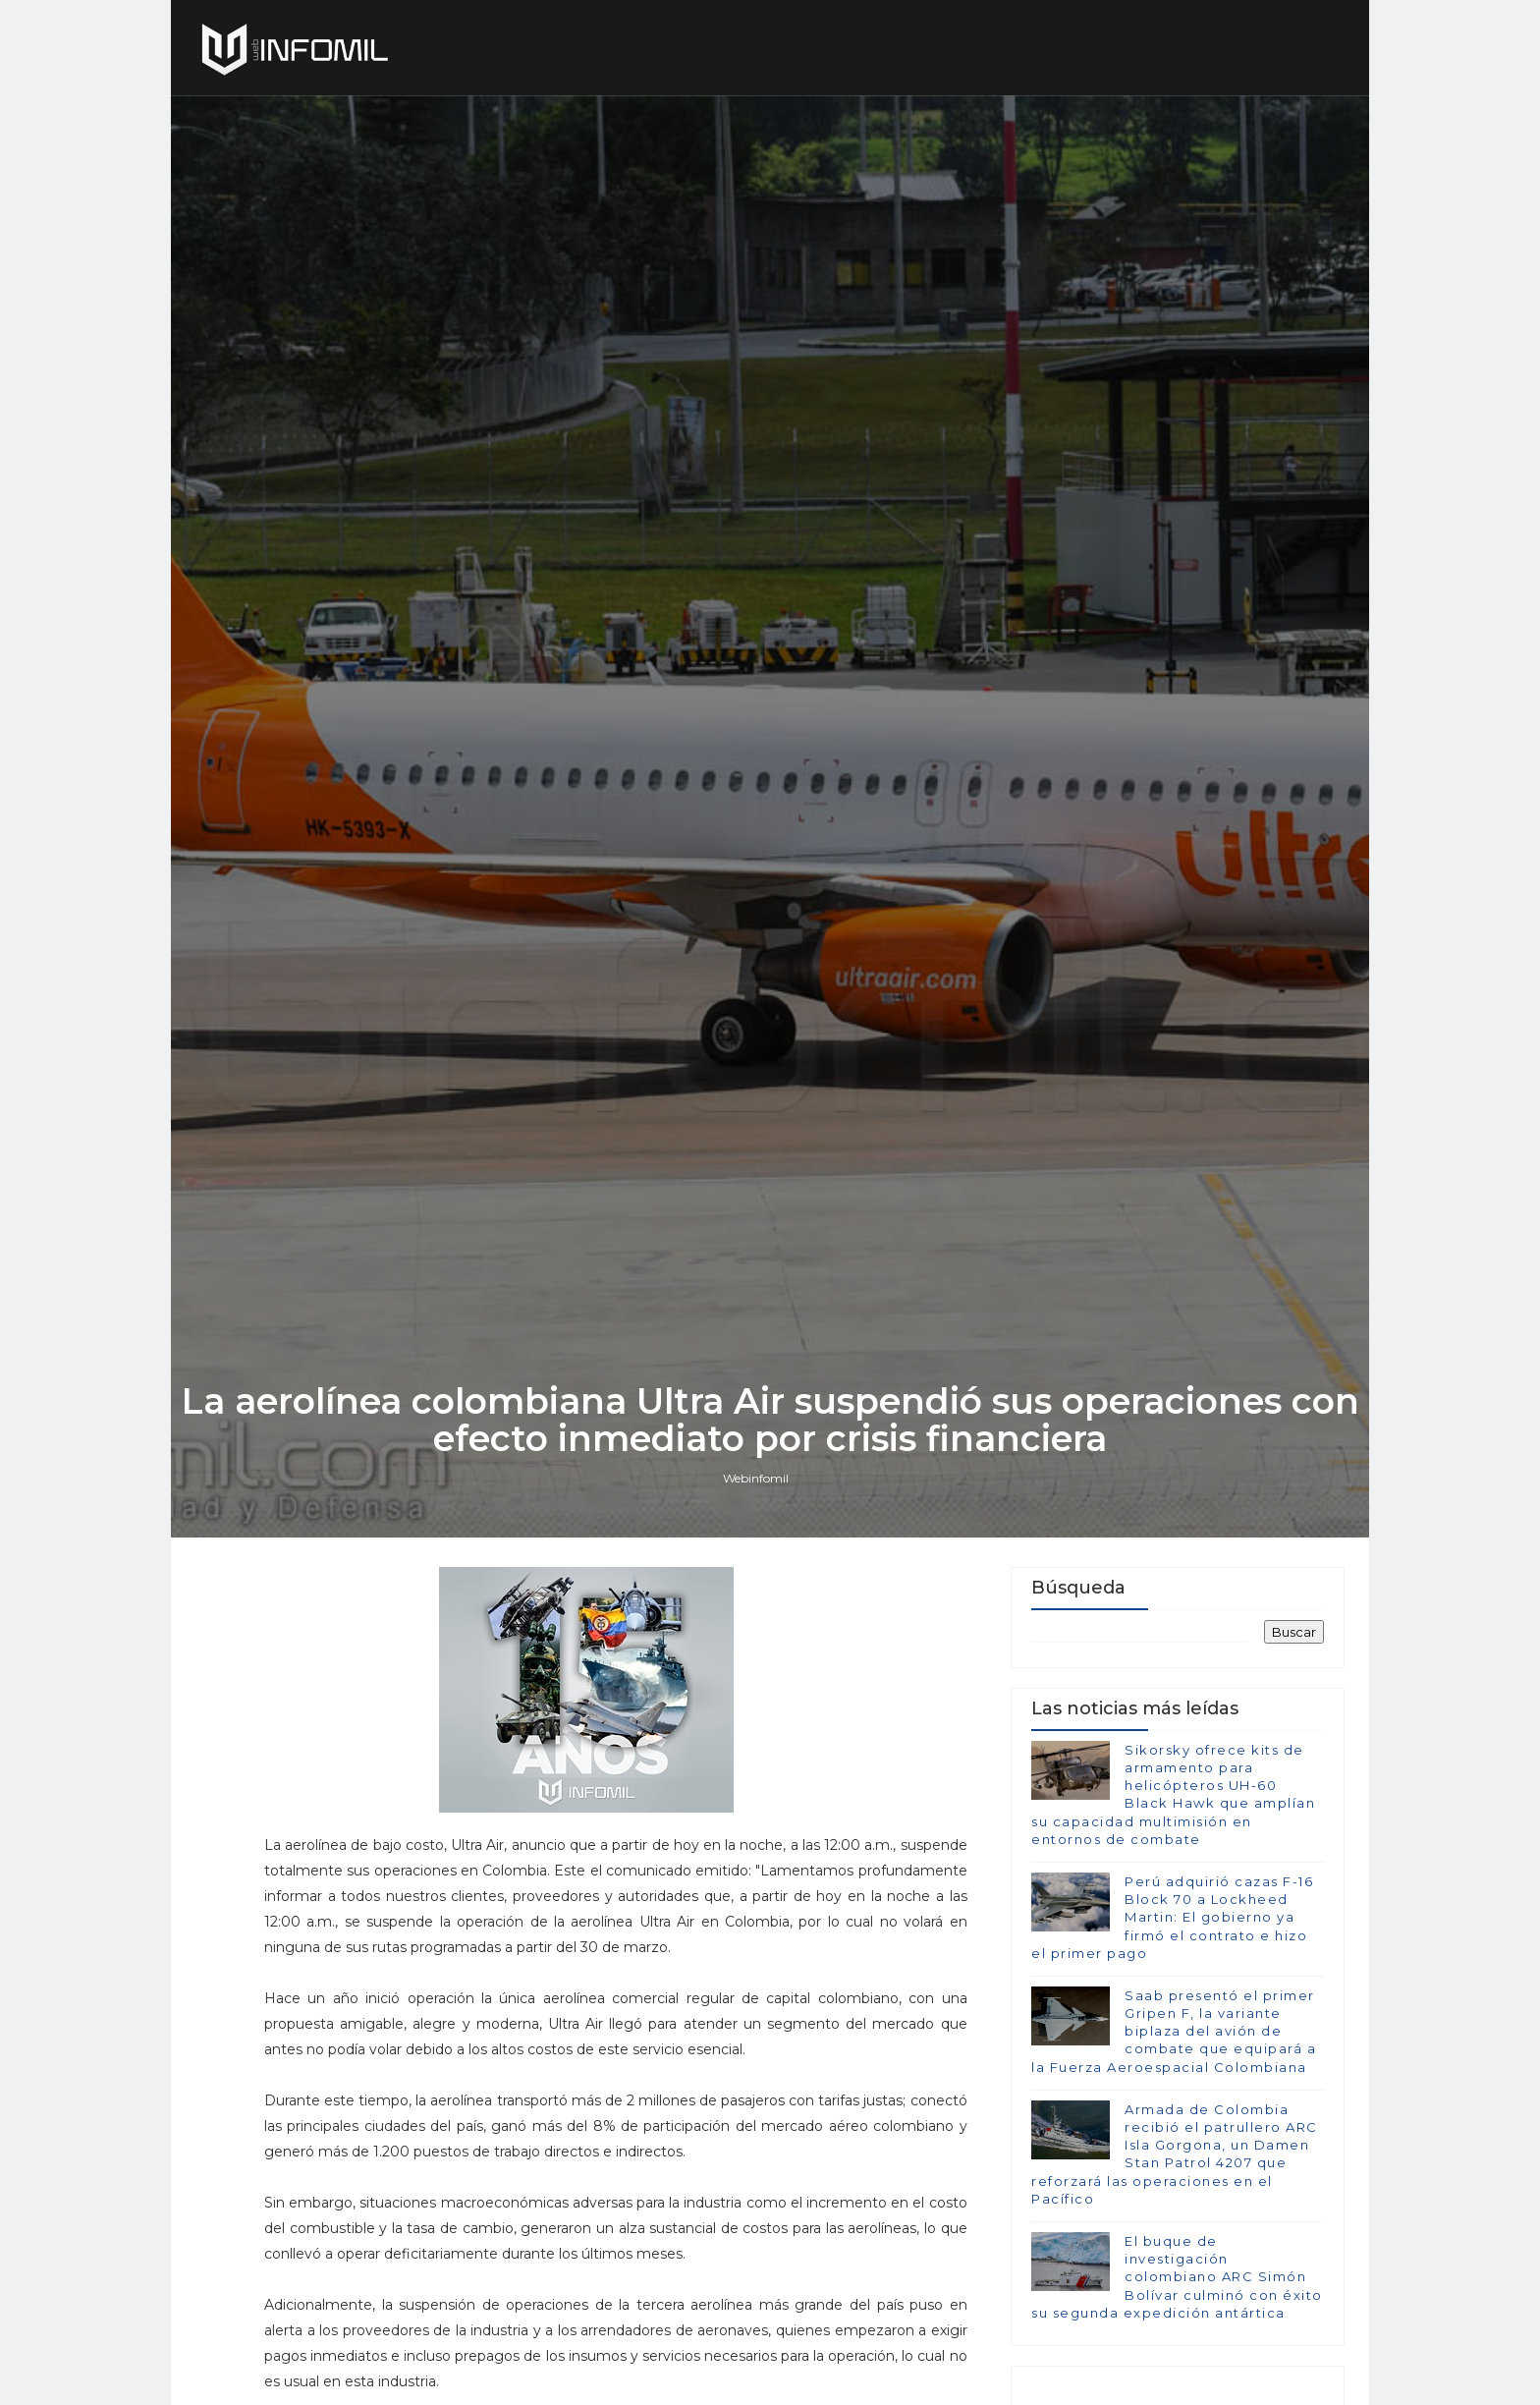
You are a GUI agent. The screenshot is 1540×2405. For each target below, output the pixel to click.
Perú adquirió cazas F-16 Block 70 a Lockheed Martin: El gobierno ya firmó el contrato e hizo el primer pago (1172, 1917)
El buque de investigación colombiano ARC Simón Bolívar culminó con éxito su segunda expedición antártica (1177, 2277)
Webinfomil (756, 1478)
